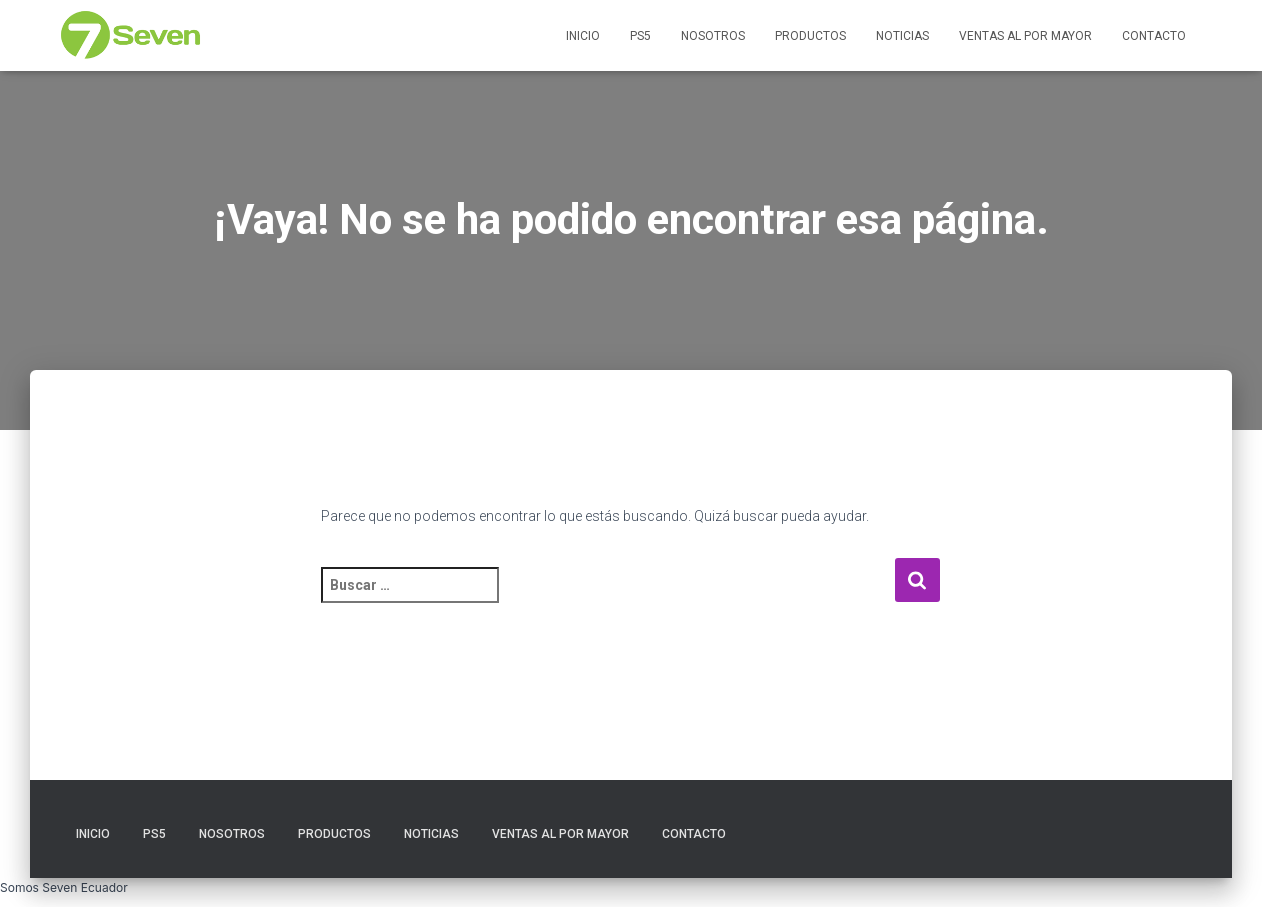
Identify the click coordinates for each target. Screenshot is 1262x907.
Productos (810, 36)
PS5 (640, 36)
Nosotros (713, 36)
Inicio (583, 36)
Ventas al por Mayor (1025, 36)
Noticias (902, 36)
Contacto (1154, 36)
